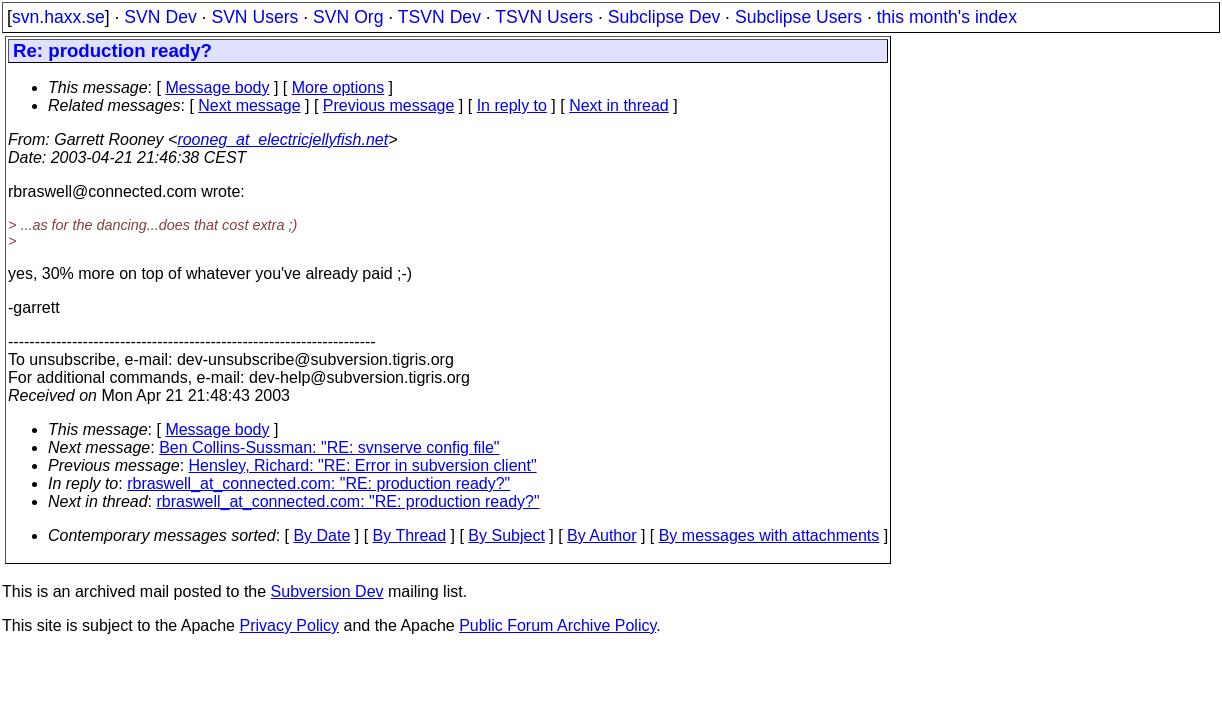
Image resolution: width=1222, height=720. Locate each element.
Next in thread (619, 105)
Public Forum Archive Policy (557, 625)
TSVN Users (544, 17)
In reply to (512, 105)
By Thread (410, 535)
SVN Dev (160, 17)
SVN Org (348, 17)
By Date (321, 535)
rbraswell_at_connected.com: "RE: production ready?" (318, 483)
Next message (249, 105)
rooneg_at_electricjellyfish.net (282, 139)
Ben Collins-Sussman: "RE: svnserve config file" (329, 447)
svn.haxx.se (58, 17)
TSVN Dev (439, 17)
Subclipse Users (798, 17)
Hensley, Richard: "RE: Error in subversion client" (363, 465)
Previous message (389, 105)
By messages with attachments (769, 535)
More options (338, 87)
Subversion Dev (327, 591)
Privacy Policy (289, 625)
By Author (601, 535)
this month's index (947, 17)
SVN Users (254, 17)
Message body (217, 87)
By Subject (506, 535)
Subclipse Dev (664, 17)
